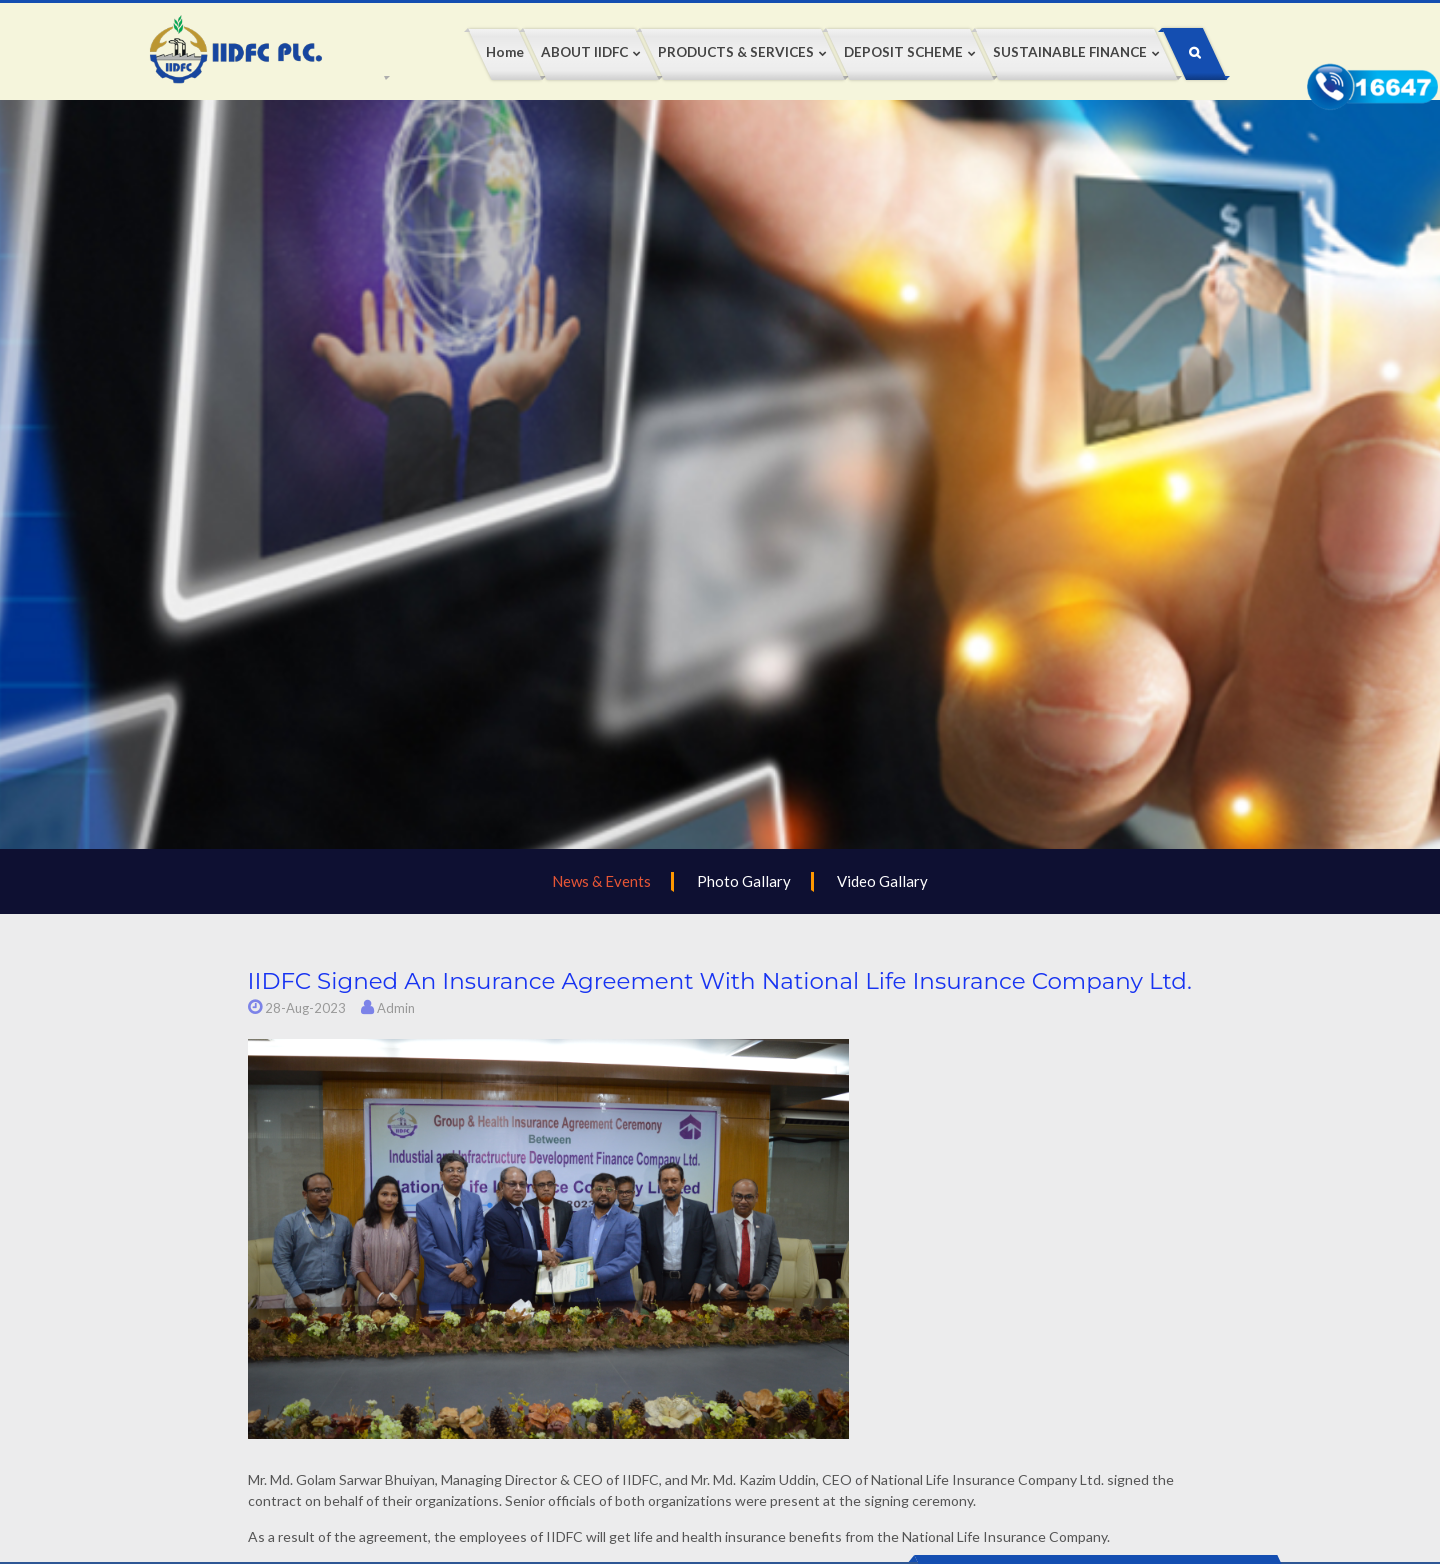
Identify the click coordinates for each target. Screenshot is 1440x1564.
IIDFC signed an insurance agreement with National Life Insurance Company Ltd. (720, 981)
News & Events (601, 881)
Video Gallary (882, 881)
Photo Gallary (744, 881)
